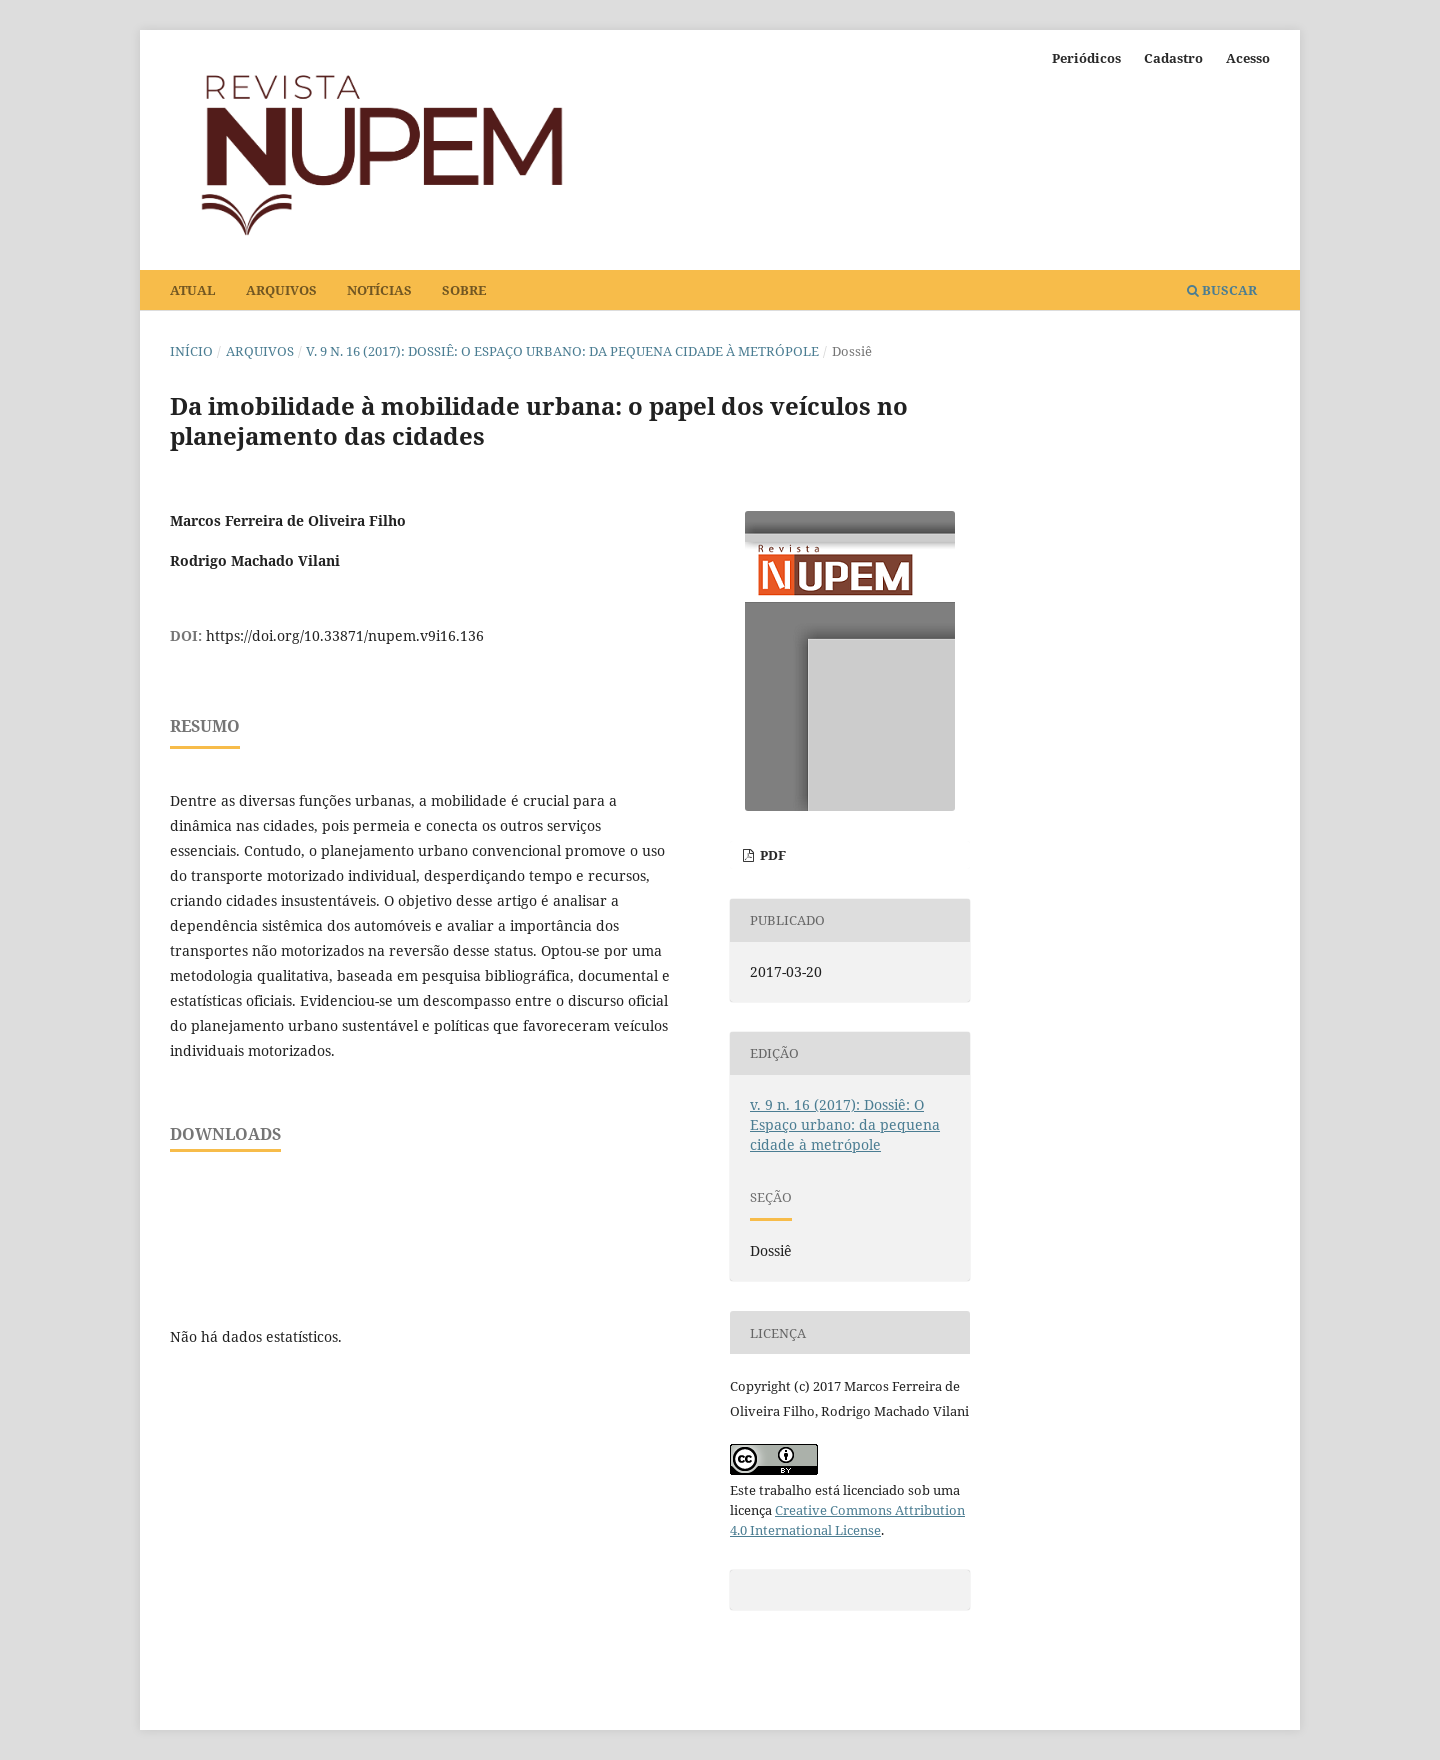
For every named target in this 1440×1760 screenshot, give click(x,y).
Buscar (1222, 290)
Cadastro (1173, 58)
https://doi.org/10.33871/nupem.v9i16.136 (345, 635)
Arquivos (281, 290)
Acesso (1248, 58)
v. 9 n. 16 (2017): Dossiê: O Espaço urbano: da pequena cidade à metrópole (562, 351)
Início (191, 351)
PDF (771, 855)
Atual (193, 290)
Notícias (379, 290)
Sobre (464, 290)
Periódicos (1086, 58)
